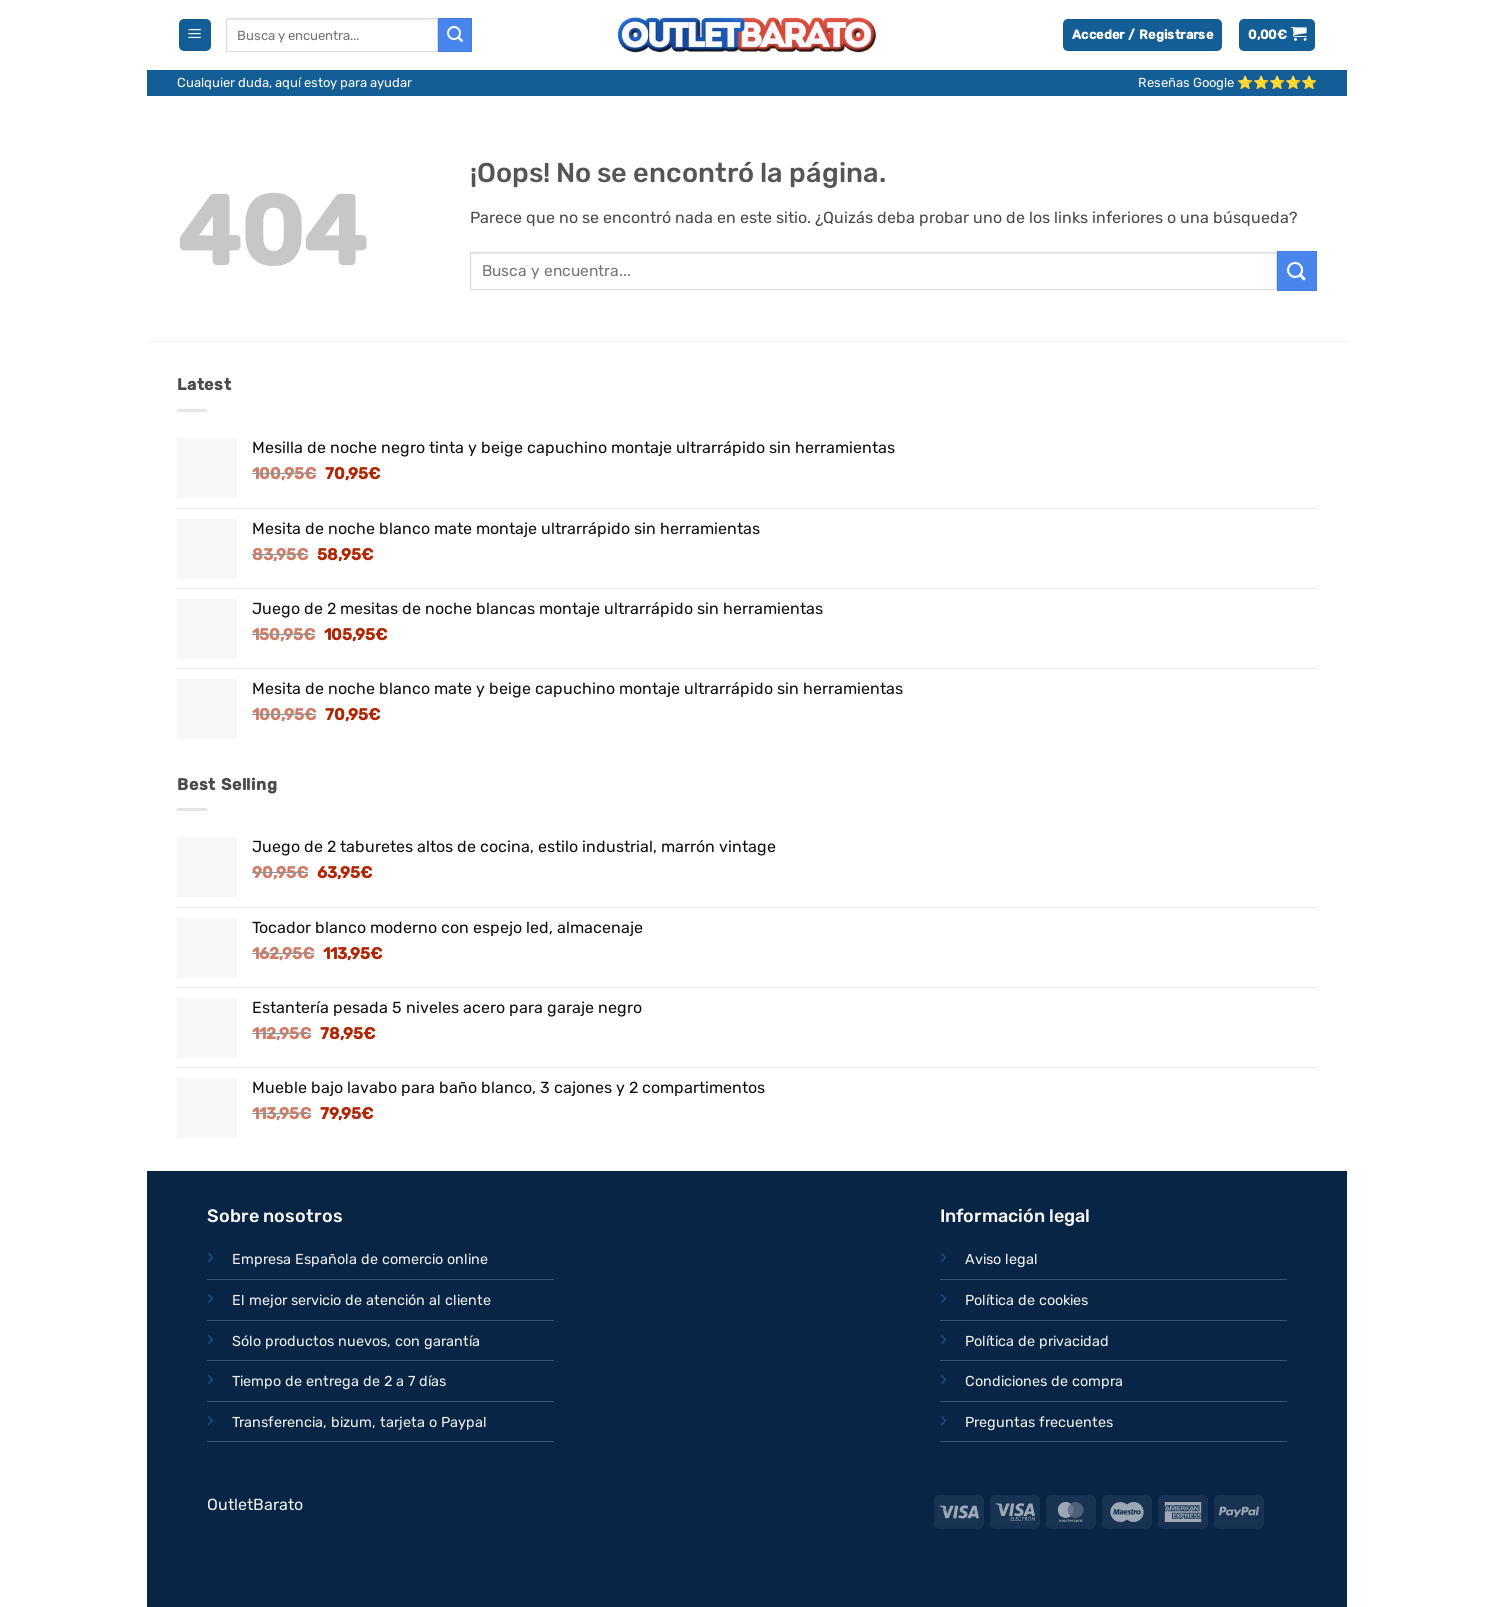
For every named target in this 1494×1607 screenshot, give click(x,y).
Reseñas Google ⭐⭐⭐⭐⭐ (1227, 82)
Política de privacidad (1037, 1341)
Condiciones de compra (1044, 1381)
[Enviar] (455, 35)
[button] (195, 35)
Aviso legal (1001, 1259)
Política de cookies (1026, 1300)
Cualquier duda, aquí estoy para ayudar (294, 82)
